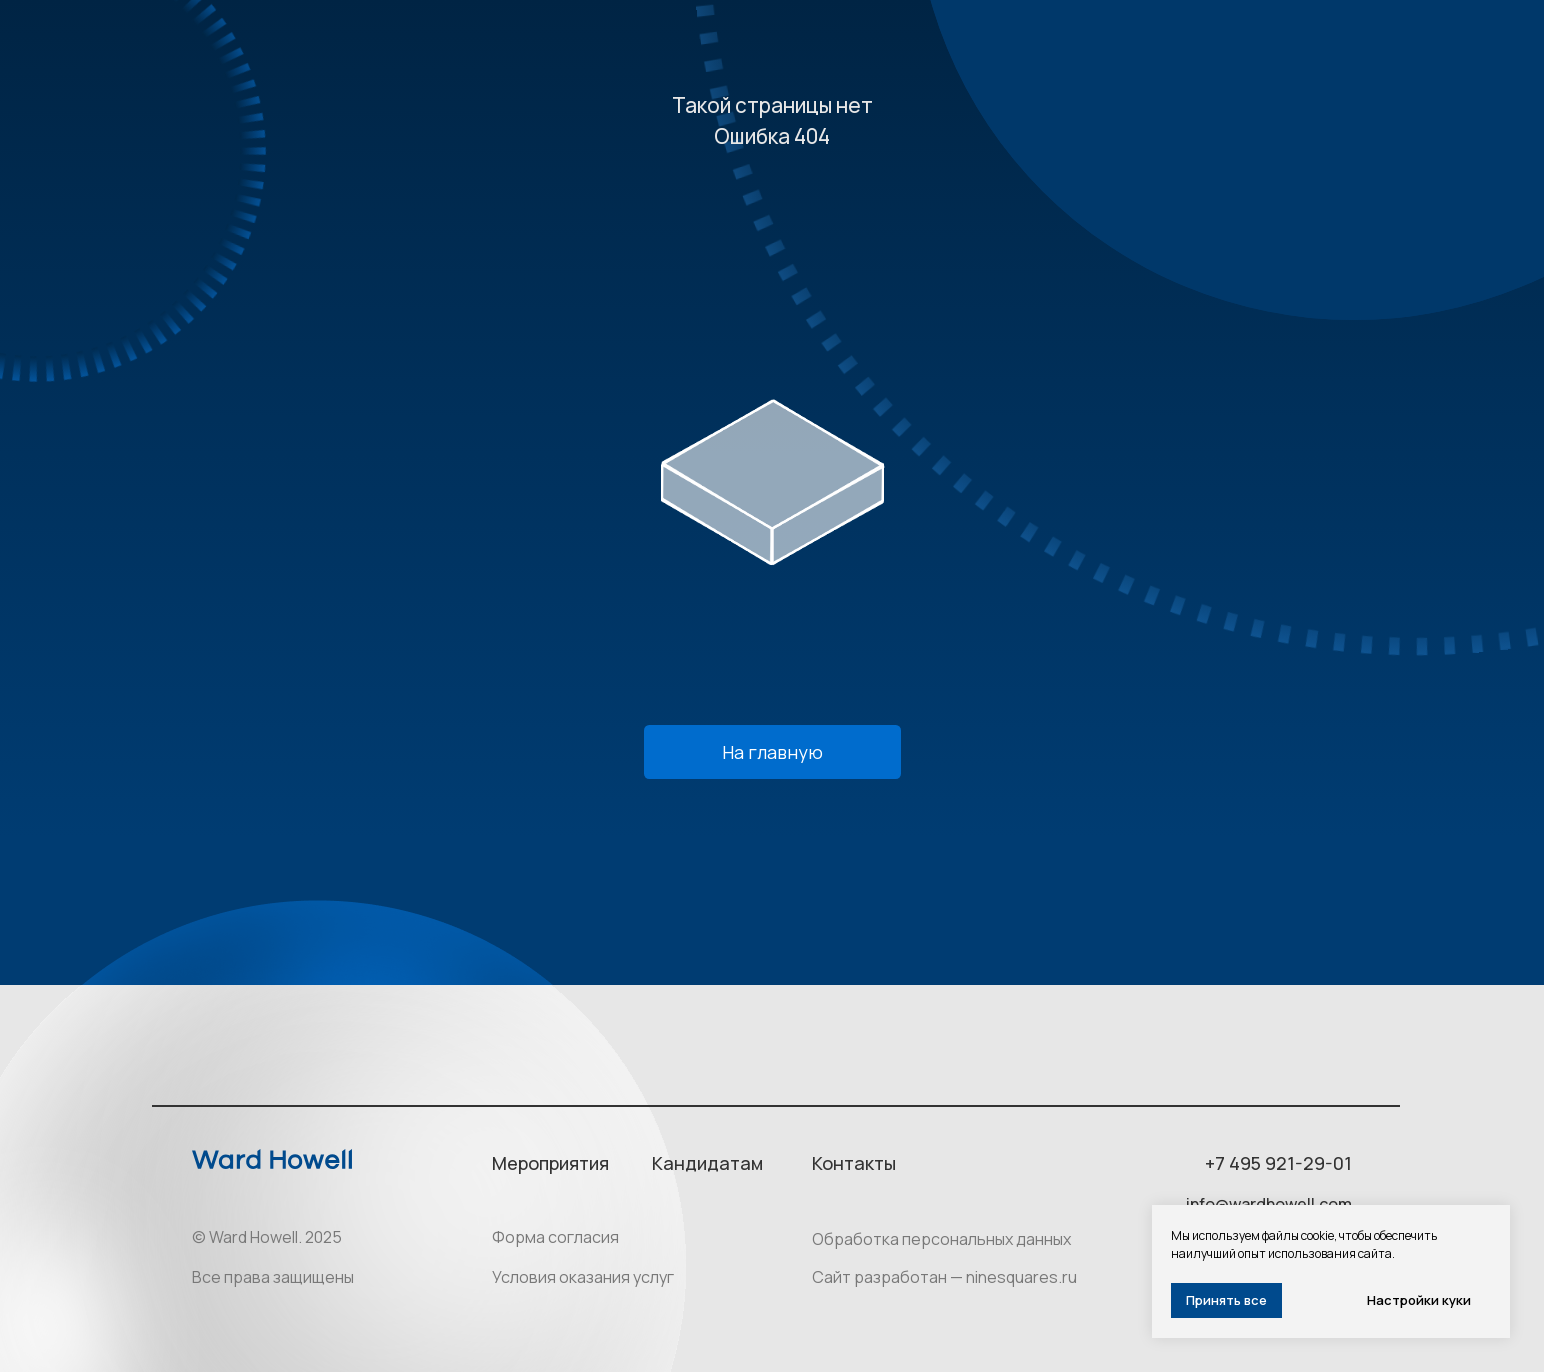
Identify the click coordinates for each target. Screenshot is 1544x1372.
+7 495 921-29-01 (1278, 1163)
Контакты (854, 1163)
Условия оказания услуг (583, 1277)
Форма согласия (555, 1237)
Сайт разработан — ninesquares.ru (944, 1277)
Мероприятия (550, 1163)
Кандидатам (707, 1163)
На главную (772, 752)
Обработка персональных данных (941, 1239)
